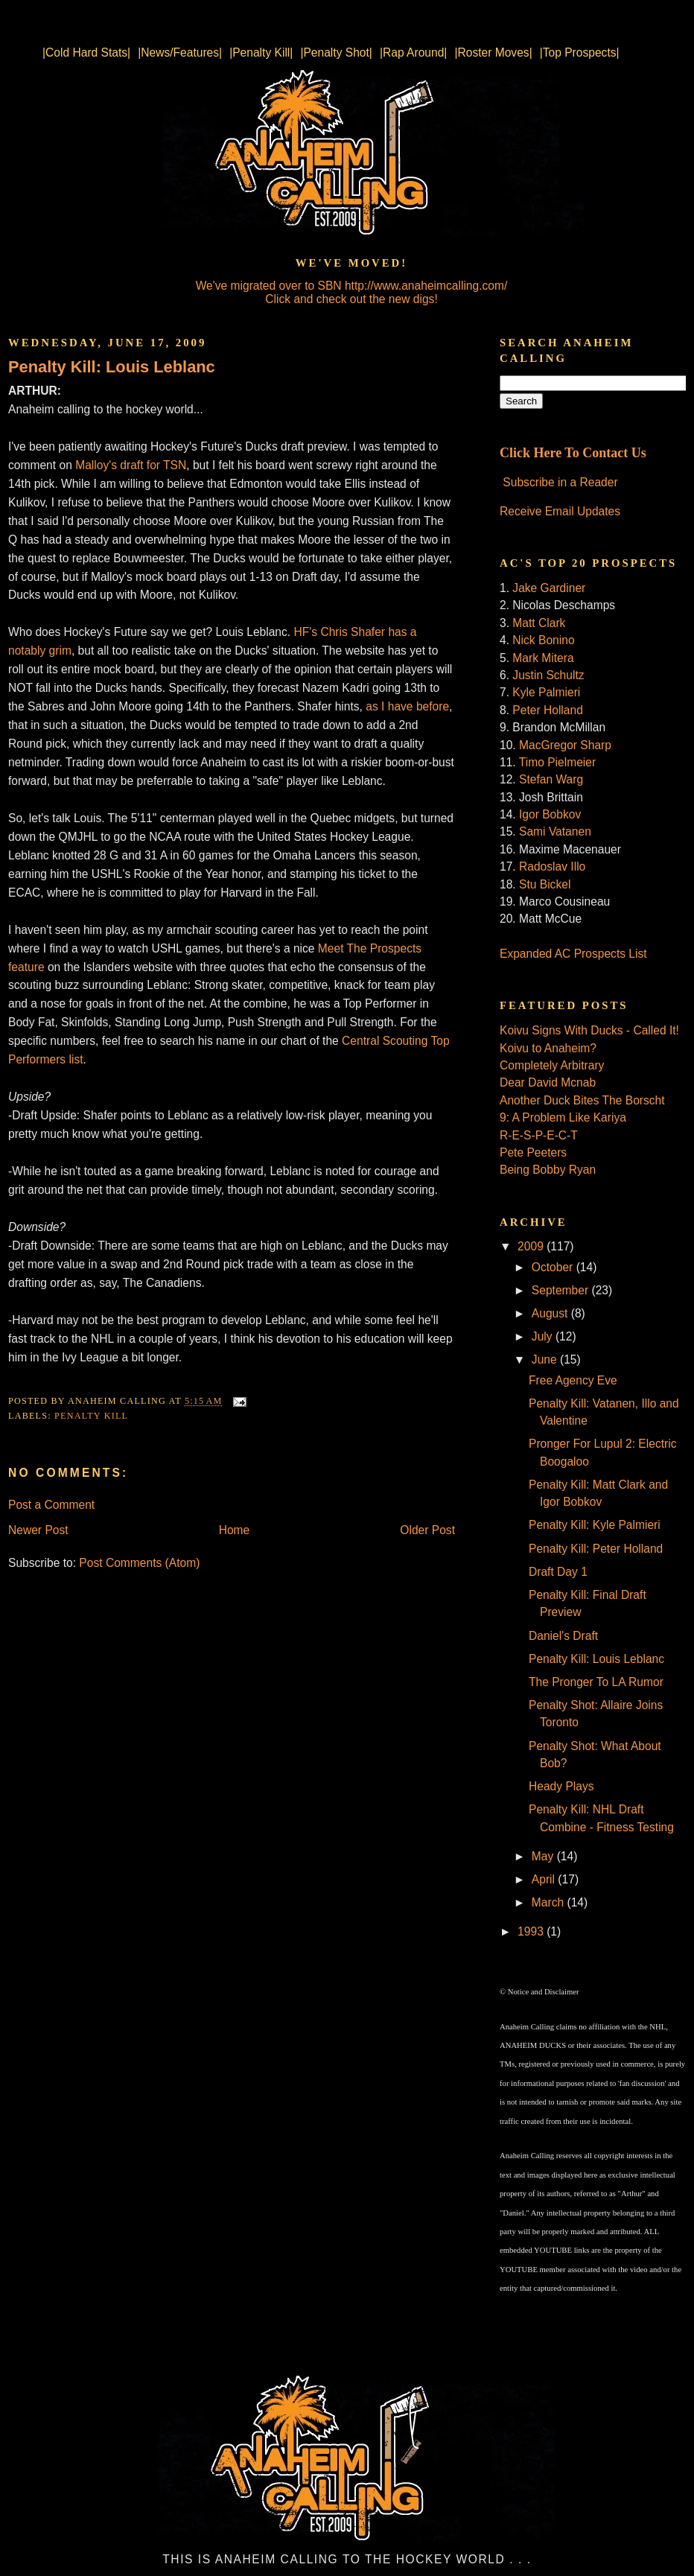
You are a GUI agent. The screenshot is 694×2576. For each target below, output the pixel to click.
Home (234, 1530)
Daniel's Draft (563, 1635)
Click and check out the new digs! (351, 299)
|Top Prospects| (580, 52)
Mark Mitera (542, 658)
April (545, 1879)
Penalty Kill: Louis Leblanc (111, 366)
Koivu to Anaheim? (548, 1048)
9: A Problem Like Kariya (563, 1117)
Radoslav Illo (552, 866)
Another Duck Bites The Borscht (582, 1100)
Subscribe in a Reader (560, 482)
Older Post (427, 1530)
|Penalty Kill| (261, 52)
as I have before (407, 706)
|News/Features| (180, 52)
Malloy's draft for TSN (130, 465)
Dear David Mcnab (548, 1082)
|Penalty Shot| (336, 52)
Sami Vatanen (555, 831)
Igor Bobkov (550, 814)
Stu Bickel (544, 884)
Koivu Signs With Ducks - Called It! (589, 1030)
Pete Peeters (533, 1152)
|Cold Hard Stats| (86, 52)
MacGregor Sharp (565, 745)
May (544, 1856)
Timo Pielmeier (557, 762)
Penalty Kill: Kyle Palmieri (594, 1524)
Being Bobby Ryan (548, 1169)
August (551, 1313)
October (554, 1267)
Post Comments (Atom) (139, 1562)
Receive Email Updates (560, 511)
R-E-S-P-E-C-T (539, 1135)
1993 (532, 1931)
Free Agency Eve (573, 1380)
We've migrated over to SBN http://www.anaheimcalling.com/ (352, 285)
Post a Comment (51, 1504)
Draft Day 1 (558, 1571)
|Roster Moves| (493, 52)
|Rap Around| (413, 52)
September (562, 1290)
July (543, 1336)
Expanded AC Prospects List (573, 953)
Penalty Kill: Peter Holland (596, 1548)
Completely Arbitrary (552, 1065)
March (549, 1902)
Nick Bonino (543, 640)
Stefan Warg (551, 779)
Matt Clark (538, 623)
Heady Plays (561, 1786)
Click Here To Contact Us (573, 452)
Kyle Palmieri (546, 692)
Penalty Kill (91, 1416)
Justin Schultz (548, 675)
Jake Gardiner (548, 588)
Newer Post (38, 1530)
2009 (532, 1246)
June (546, 1359)
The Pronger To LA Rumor (596, 1682)
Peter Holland (547, 710)
